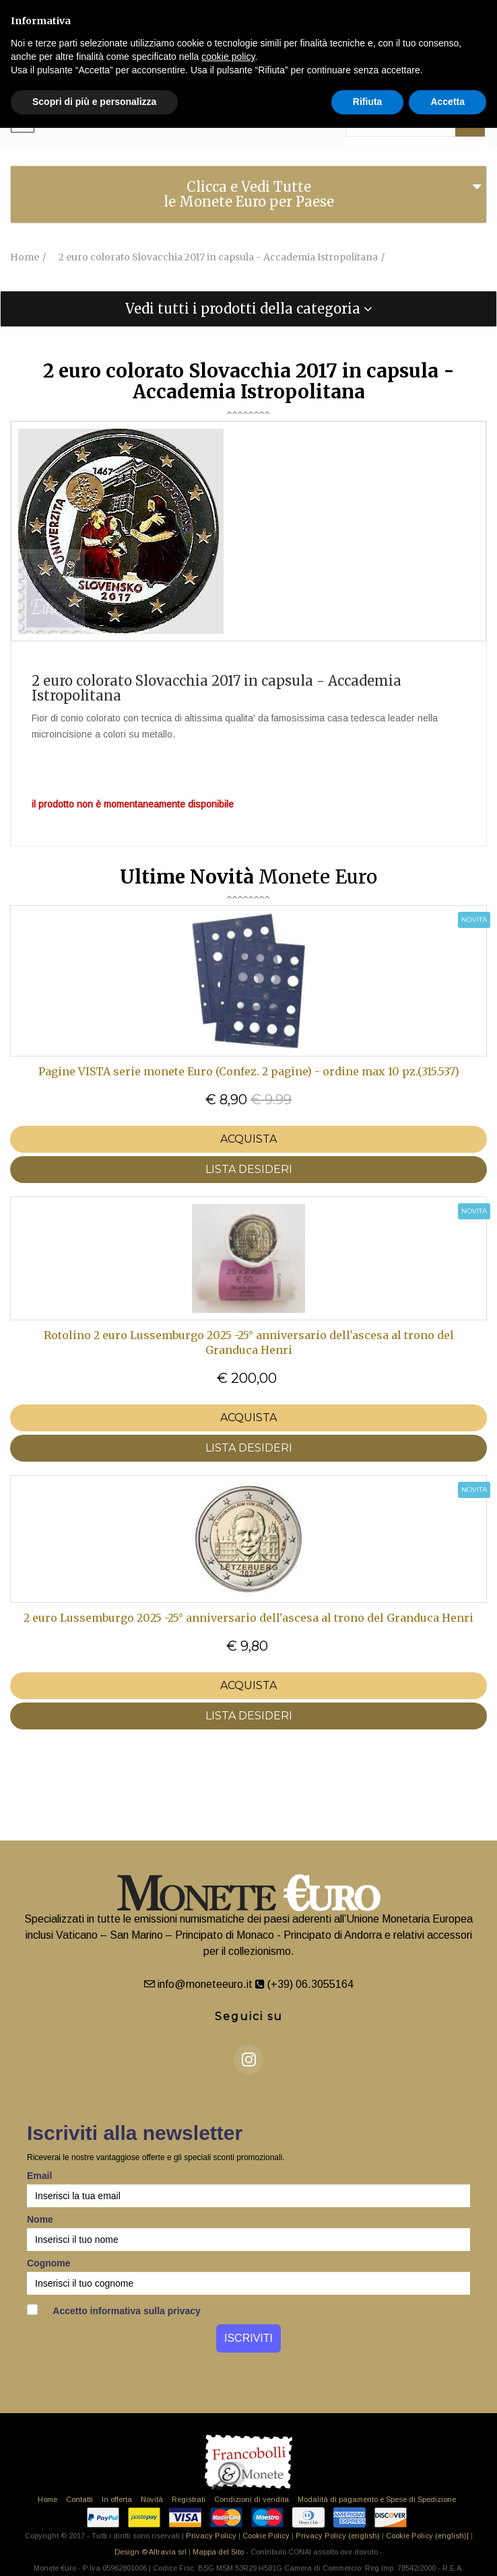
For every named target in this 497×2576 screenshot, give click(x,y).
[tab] (248, 194)
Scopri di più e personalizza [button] (94, 101)
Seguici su (249, 2016)
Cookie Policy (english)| (427, 2536)
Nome (40, 2219)
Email (39, 2175)
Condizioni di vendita (251, 2499)
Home (47, 2499)
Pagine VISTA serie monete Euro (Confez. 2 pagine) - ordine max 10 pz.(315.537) (248, 1071)
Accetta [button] (447, 101)
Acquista (248, 1139)
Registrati (188, 2499)
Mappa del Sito (218, 2552)
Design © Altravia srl (150, 2552)
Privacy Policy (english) (338, 2536)
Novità (152, 2499)
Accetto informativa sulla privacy (114, 2310)
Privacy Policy (211, 2536)
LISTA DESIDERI (248, 1169)
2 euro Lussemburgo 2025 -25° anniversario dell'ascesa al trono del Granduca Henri (248, 1617)
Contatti (79, 2499)
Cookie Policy (266, 2536)
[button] (248, 308)
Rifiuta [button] (368, 101)
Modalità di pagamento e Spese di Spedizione (377, 2499)
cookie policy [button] (228, 56)
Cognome (49, 2263)
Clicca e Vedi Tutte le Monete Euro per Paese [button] (249, 194)
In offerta (117, 2499)
